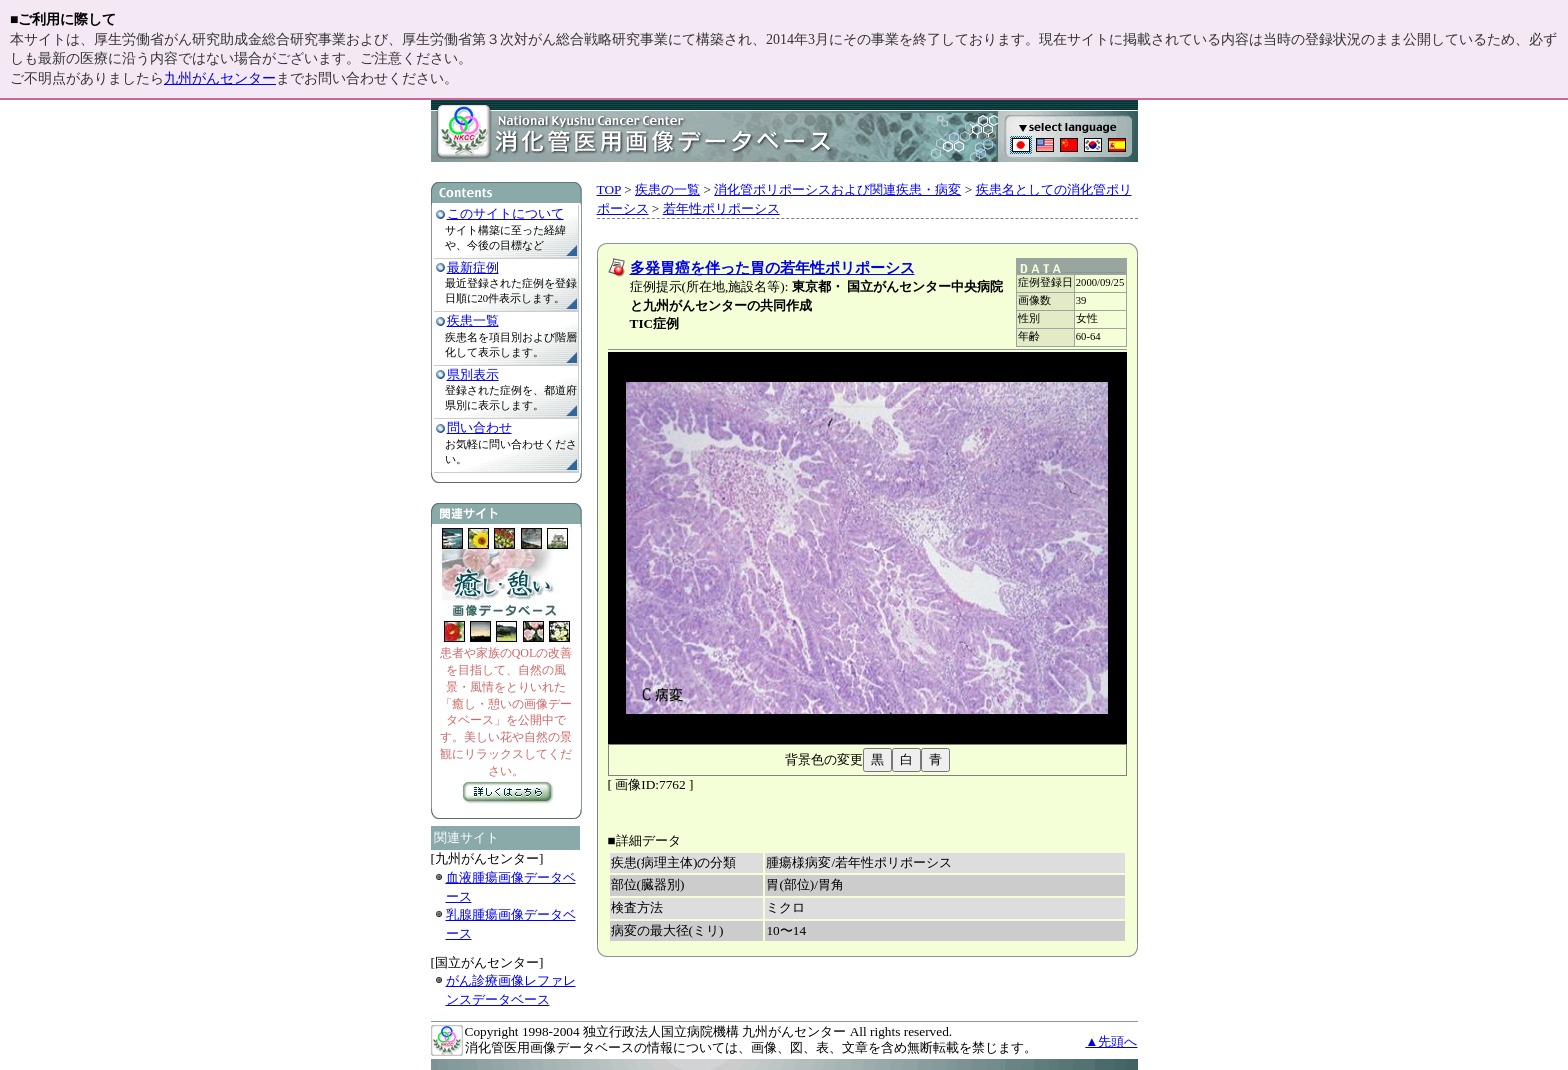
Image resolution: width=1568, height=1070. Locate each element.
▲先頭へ (1111, 1041)
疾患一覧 (473, 320)
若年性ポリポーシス (721, 208)
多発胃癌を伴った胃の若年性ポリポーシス (772, 268)
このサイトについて (505, 213)
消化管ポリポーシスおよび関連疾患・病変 (837, 189)
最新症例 (473, 267)
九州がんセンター (220, 78)
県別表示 (473, 374)
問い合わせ (479, 427)
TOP (609, 189)
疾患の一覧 (667, 189)
